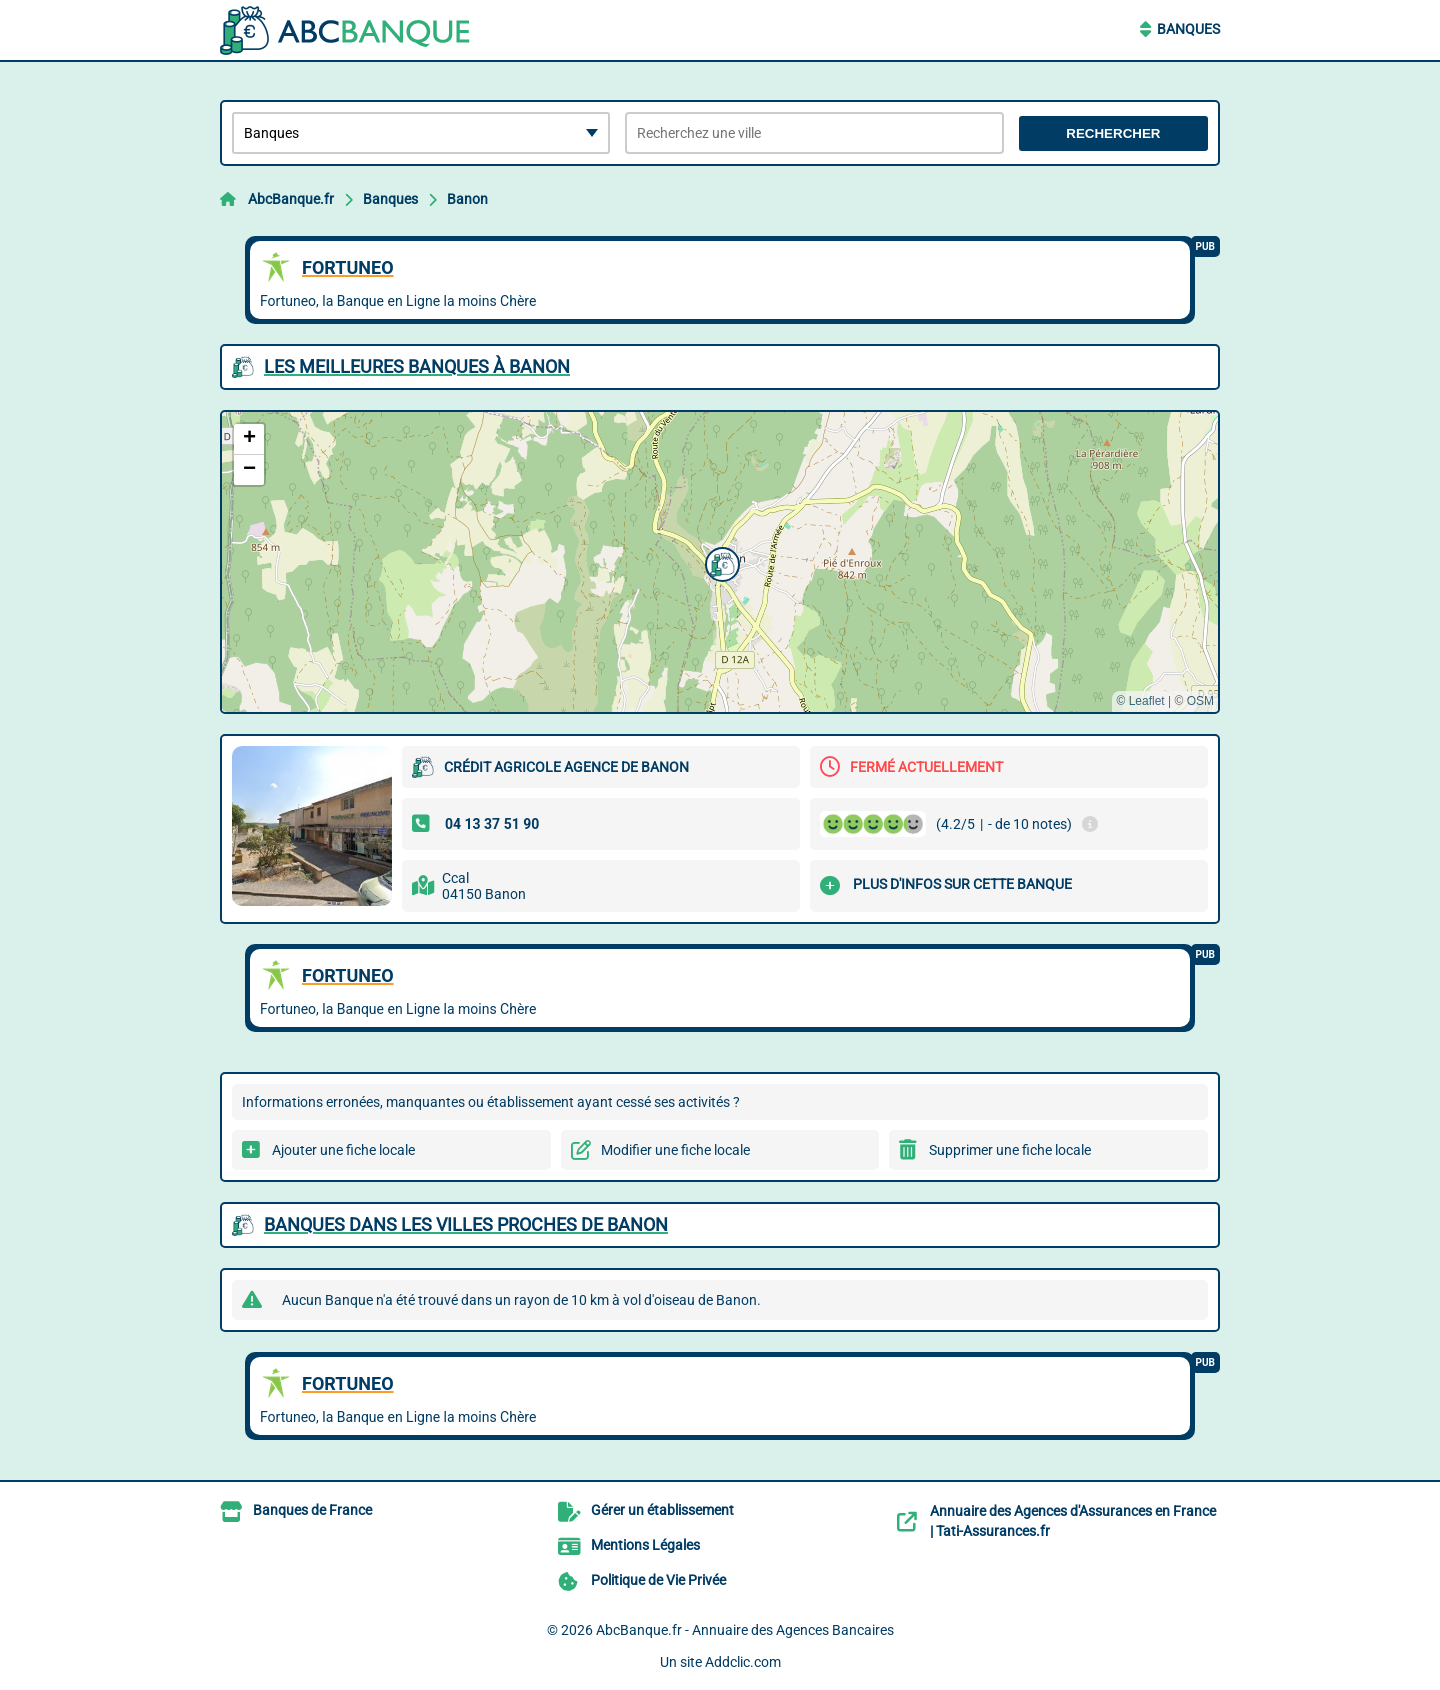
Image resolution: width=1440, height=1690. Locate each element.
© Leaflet (1140, 701)
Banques (1188, 29)
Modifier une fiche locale (675, 1150)
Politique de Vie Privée (658, 1580)
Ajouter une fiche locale (343, 1150)
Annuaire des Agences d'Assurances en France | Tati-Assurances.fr (1073, 1521)
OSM (1200, 701)
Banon (467, 199)
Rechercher (1113, 133)
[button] (720, 562)
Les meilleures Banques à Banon (417, 366)
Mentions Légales (645, 1545)
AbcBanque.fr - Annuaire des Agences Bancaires (745, 1630)
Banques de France (312, 1510)
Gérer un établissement (662, 1510)
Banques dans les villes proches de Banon (466, 1224)
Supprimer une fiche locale (1010, 1150)
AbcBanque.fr (291, 199)
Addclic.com (743, 1662)
